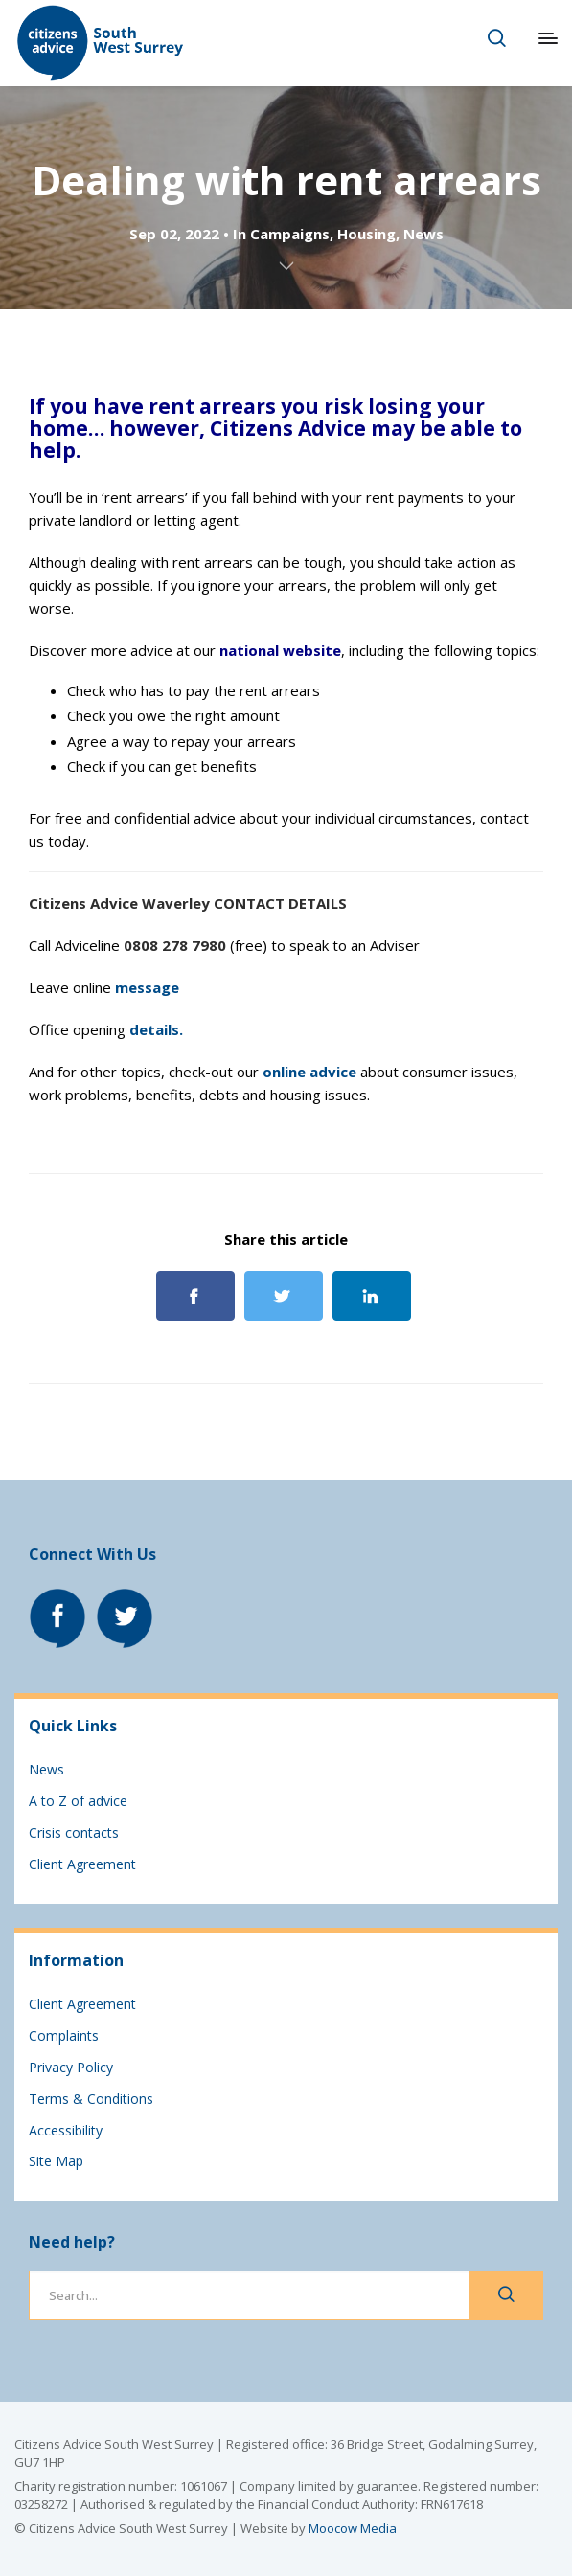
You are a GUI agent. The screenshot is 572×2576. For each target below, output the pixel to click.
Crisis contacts (74, 1832)
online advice (309, 1071)
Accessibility (66, 2130)
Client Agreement (82, 1864)
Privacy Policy (71, 2067)
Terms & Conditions (91, 2099)
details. (156, 1029)
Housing (366, 233)
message (147, 987)
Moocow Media (353, 2528)
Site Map (56, 2161)
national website (280, 650)
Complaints (64, 2035)
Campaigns (290, 233)
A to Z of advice (78, 1801)
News (423, 233)
